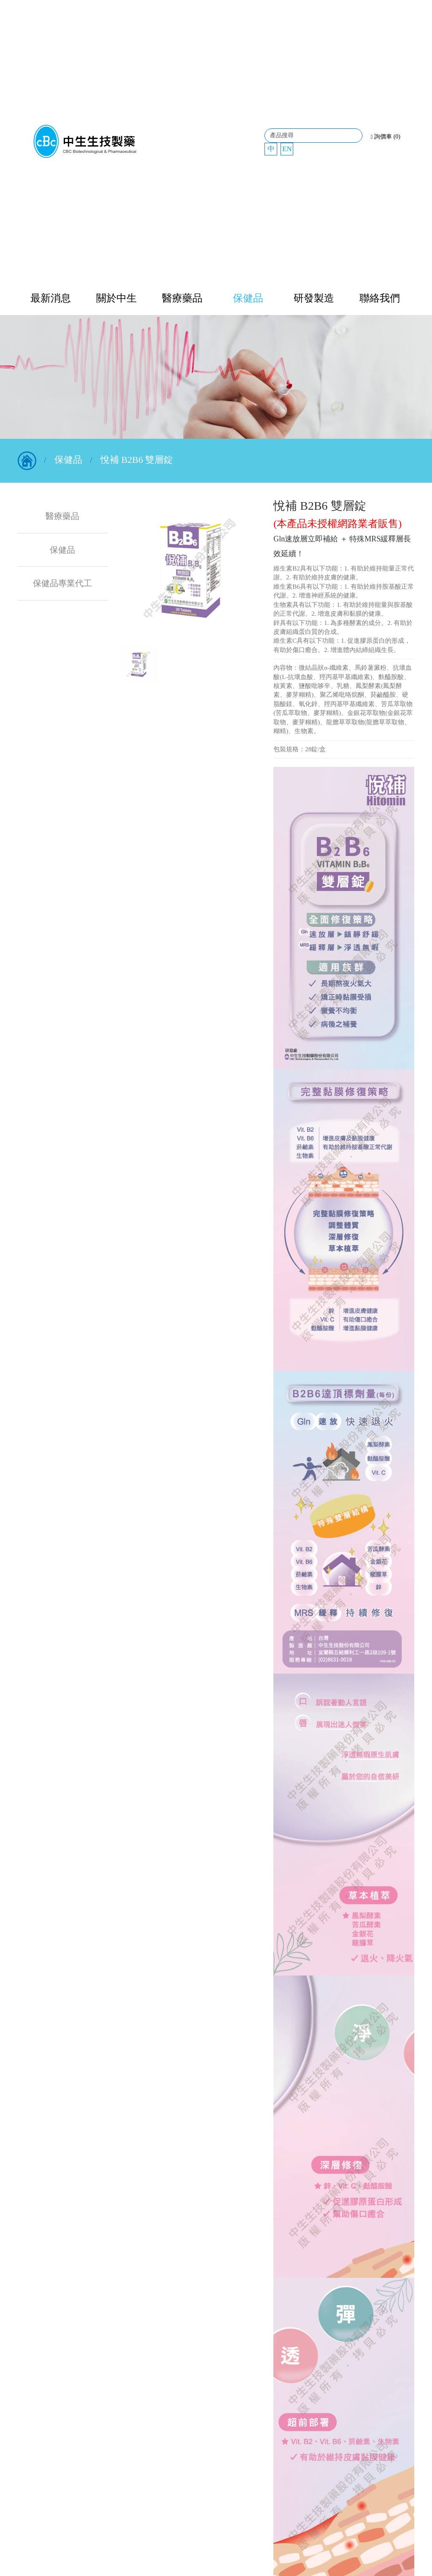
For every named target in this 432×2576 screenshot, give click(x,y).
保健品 (248, 298)
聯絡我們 (379, 298)
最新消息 (50, 298)
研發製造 (314, 298)
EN (287, 149)
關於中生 (116, 298)
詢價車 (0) (385, 136)
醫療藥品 (182, 298)
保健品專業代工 (62, 583)
